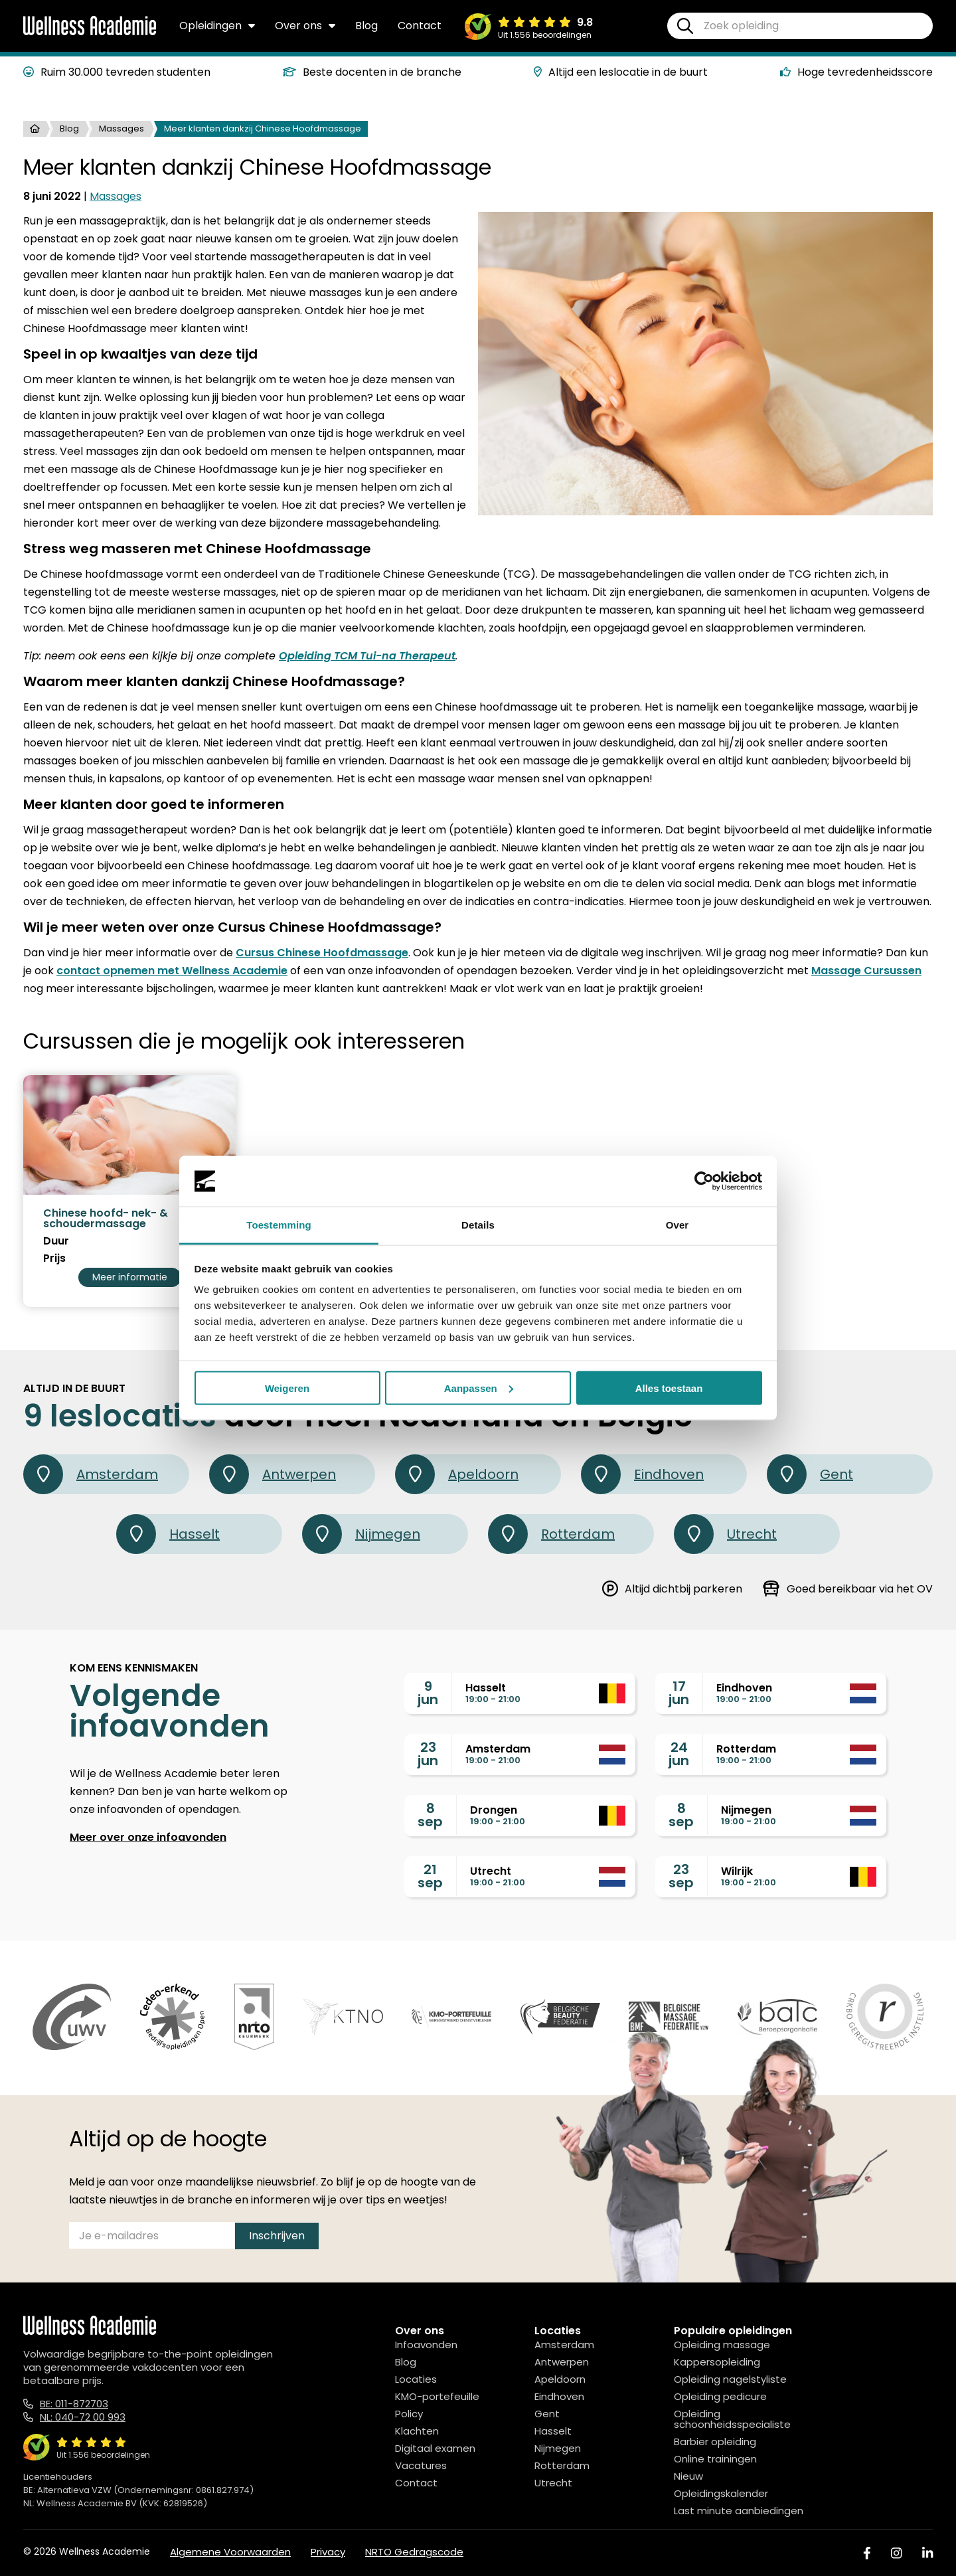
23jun (428, 1754)
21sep (430, 1876)
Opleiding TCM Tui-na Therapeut (367, 655)
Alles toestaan (669, 1387)
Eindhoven (642, 1474)
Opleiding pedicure (720, 2396)
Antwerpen (272, 1474)
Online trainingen (715, 2459)
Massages (121, 128)
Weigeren (287, 1387)
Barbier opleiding (715, 2441)
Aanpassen (478, 1387)
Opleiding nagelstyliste (730, 2379)
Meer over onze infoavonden (148, 1837)
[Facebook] (867, 2553)
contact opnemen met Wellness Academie (171, 970)
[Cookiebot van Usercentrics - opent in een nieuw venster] (704, 1181)
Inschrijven (277, 2235)
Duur (56, 1241)
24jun (679, 1754)
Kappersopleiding (717, 2362)
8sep (430, 1815)
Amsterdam (90, 1474)
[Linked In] (927, 2553)
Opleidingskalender (721, 2493)
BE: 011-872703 (74, 2404)
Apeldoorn (456, 1474)
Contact (419, 25)
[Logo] (89, 32)
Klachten (417, 2431)
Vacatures (421, 2465)
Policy (409, 2414)
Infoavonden (426, 2345)
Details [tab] (478, 1225)
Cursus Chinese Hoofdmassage (322, 952)
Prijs (54, 1258)
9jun (428, 1693)
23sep (681, 1876)
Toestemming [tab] (278, 1225)
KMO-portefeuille (437, 2396)
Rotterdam (551, 1534)
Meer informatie (129, 1277)
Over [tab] (677, 1225)
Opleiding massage (722, 2345)
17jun (679, 1693)
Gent (810, 1474)
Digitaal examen (435, 2448)
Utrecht (725, 1534)
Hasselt (168, 1534)
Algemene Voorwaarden (230, 2552)
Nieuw (688, 2476)
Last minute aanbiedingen (738, 2511)
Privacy (328, 2552)
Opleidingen (217, 25)
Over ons (305, 25)
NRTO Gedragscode (414, 2552)
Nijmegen (361, 1534)
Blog (366, 25)
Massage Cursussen (866, 970)
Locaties (416, 2379)
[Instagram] (896, 2553)
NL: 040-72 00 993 (82, 2417)
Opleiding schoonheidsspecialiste (732, 2419)
